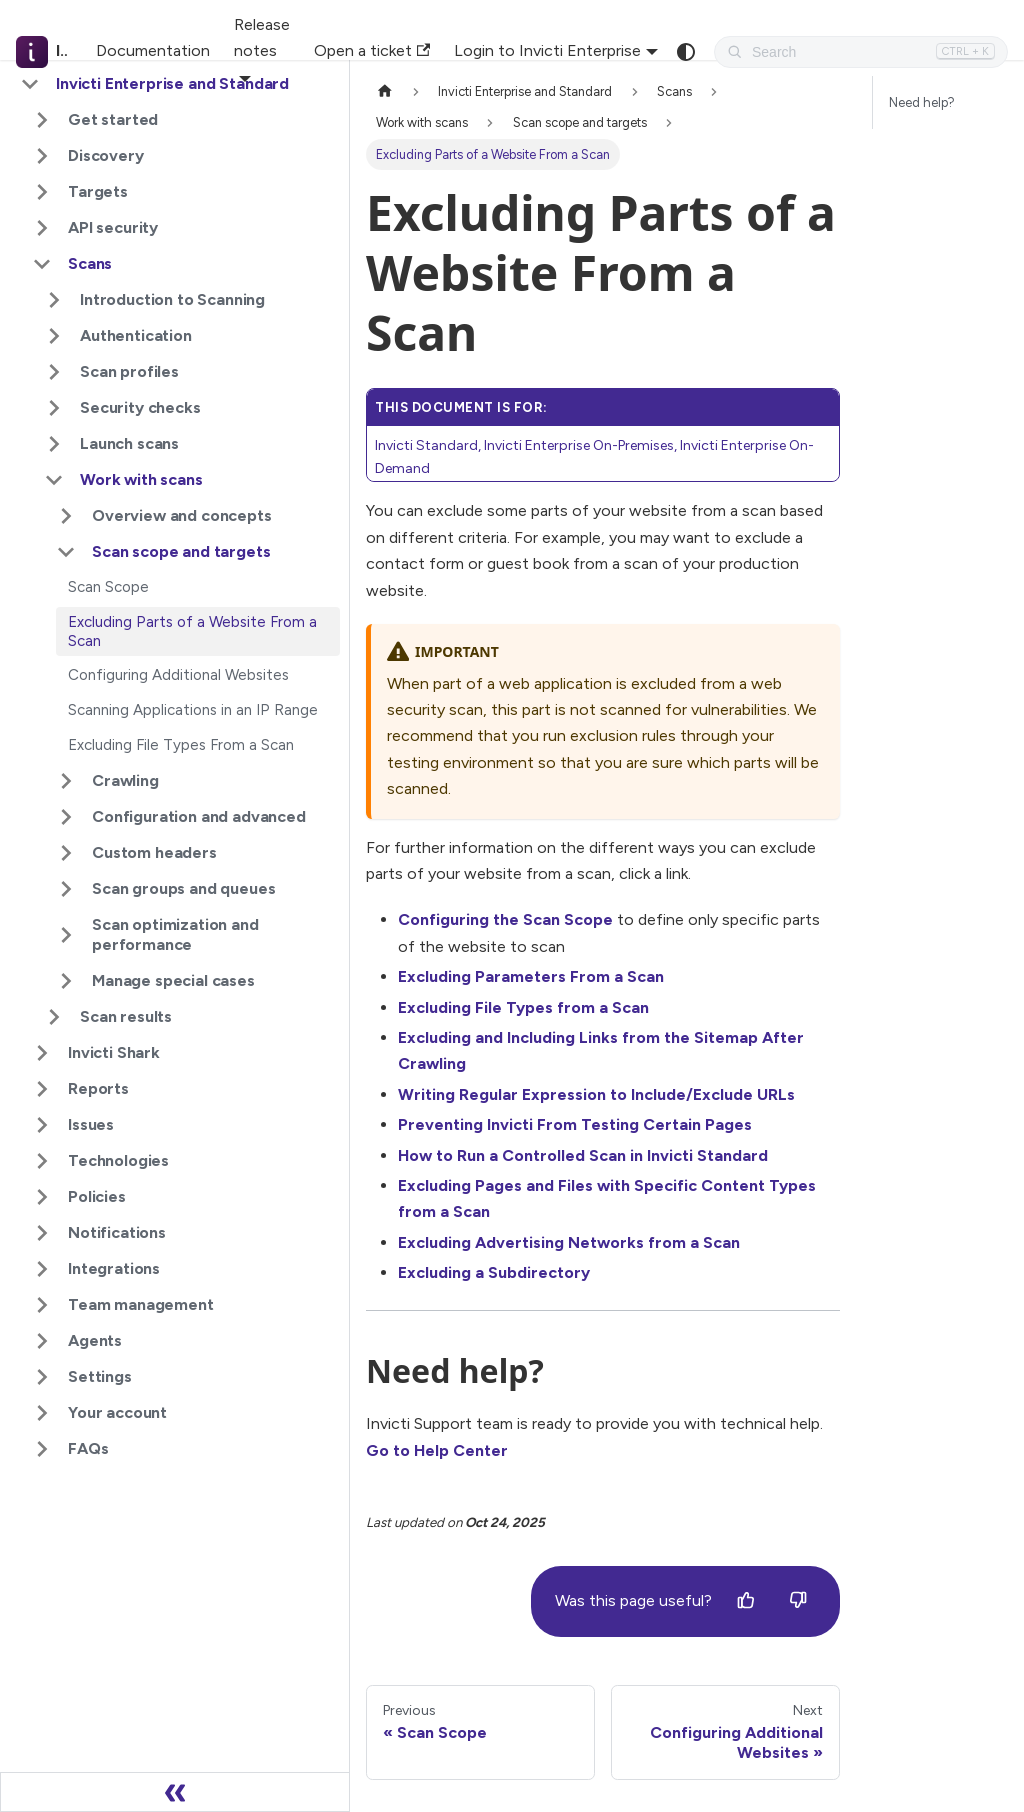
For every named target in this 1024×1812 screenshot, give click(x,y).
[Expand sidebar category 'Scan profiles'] (54, 372)
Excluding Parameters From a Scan (531, 976)
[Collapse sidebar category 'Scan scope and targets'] (66, 552)
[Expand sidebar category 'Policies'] (42, 1197)
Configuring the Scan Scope (505, 919)
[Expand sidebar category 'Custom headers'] (66, 853)
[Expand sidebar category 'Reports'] (42, 1089)
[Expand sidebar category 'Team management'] (42, 1305)
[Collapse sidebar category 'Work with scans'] (54, 480)
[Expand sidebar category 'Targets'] (42, 192)
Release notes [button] (262, 37)
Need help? (922, 102)
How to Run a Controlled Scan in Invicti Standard (583, 1155)
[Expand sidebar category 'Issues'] (42, 1125)
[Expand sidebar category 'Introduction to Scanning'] (54, 300)
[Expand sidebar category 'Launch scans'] (54, 444)
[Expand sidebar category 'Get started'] (42, 120)
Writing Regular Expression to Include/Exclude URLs (596, 1094)
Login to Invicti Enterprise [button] (547, 50)
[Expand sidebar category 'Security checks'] (54, 408)
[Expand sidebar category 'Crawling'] (66, 781)
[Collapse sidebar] (175, 1792)
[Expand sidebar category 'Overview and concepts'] (66, 516)
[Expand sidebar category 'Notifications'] (42, 1233)
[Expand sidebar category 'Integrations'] (42, 1269)
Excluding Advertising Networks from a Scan (569, 1242)
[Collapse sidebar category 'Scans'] (42, 264)
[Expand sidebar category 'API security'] (42, 228)
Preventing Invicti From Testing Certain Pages (575, 1124)
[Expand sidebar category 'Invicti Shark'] (42, 1053)
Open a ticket (372, 50)
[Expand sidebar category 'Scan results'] (54, 1017)
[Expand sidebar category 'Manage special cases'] (66, 981)
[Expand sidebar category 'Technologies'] (42, 1161)
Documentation (153, 50)
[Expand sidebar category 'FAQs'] (42, 1449)
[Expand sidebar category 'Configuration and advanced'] (66, 817)
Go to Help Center (437, 1450)
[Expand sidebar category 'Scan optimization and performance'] (66, 935)
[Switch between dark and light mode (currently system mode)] (686, 52)
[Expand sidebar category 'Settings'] (42, 1377)
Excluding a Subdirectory (494, 1272)
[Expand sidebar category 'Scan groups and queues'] (66, 889)
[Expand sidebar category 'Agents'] (42, 1341)
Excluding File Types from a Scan (523, 1007)
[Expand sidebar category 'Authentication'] (54, 336)
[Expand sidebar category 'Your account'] (42, 1413)
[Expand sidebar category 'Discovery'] (42, 156)
